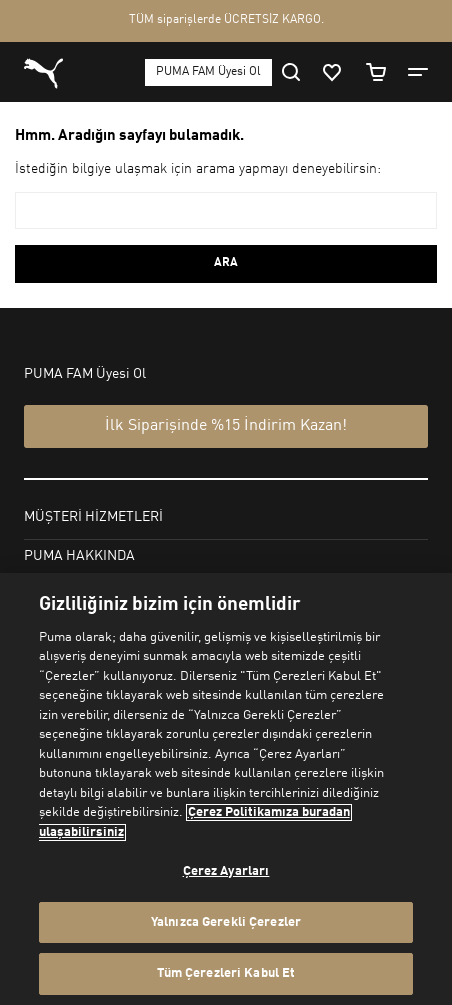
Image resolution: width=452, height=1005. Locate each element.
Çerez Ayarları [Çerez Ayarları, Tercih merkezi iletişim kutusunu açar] (226, 871)
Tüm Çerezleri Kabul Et (226, 973)
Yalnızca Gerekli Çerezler (226, 922)
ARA (226, 263)
